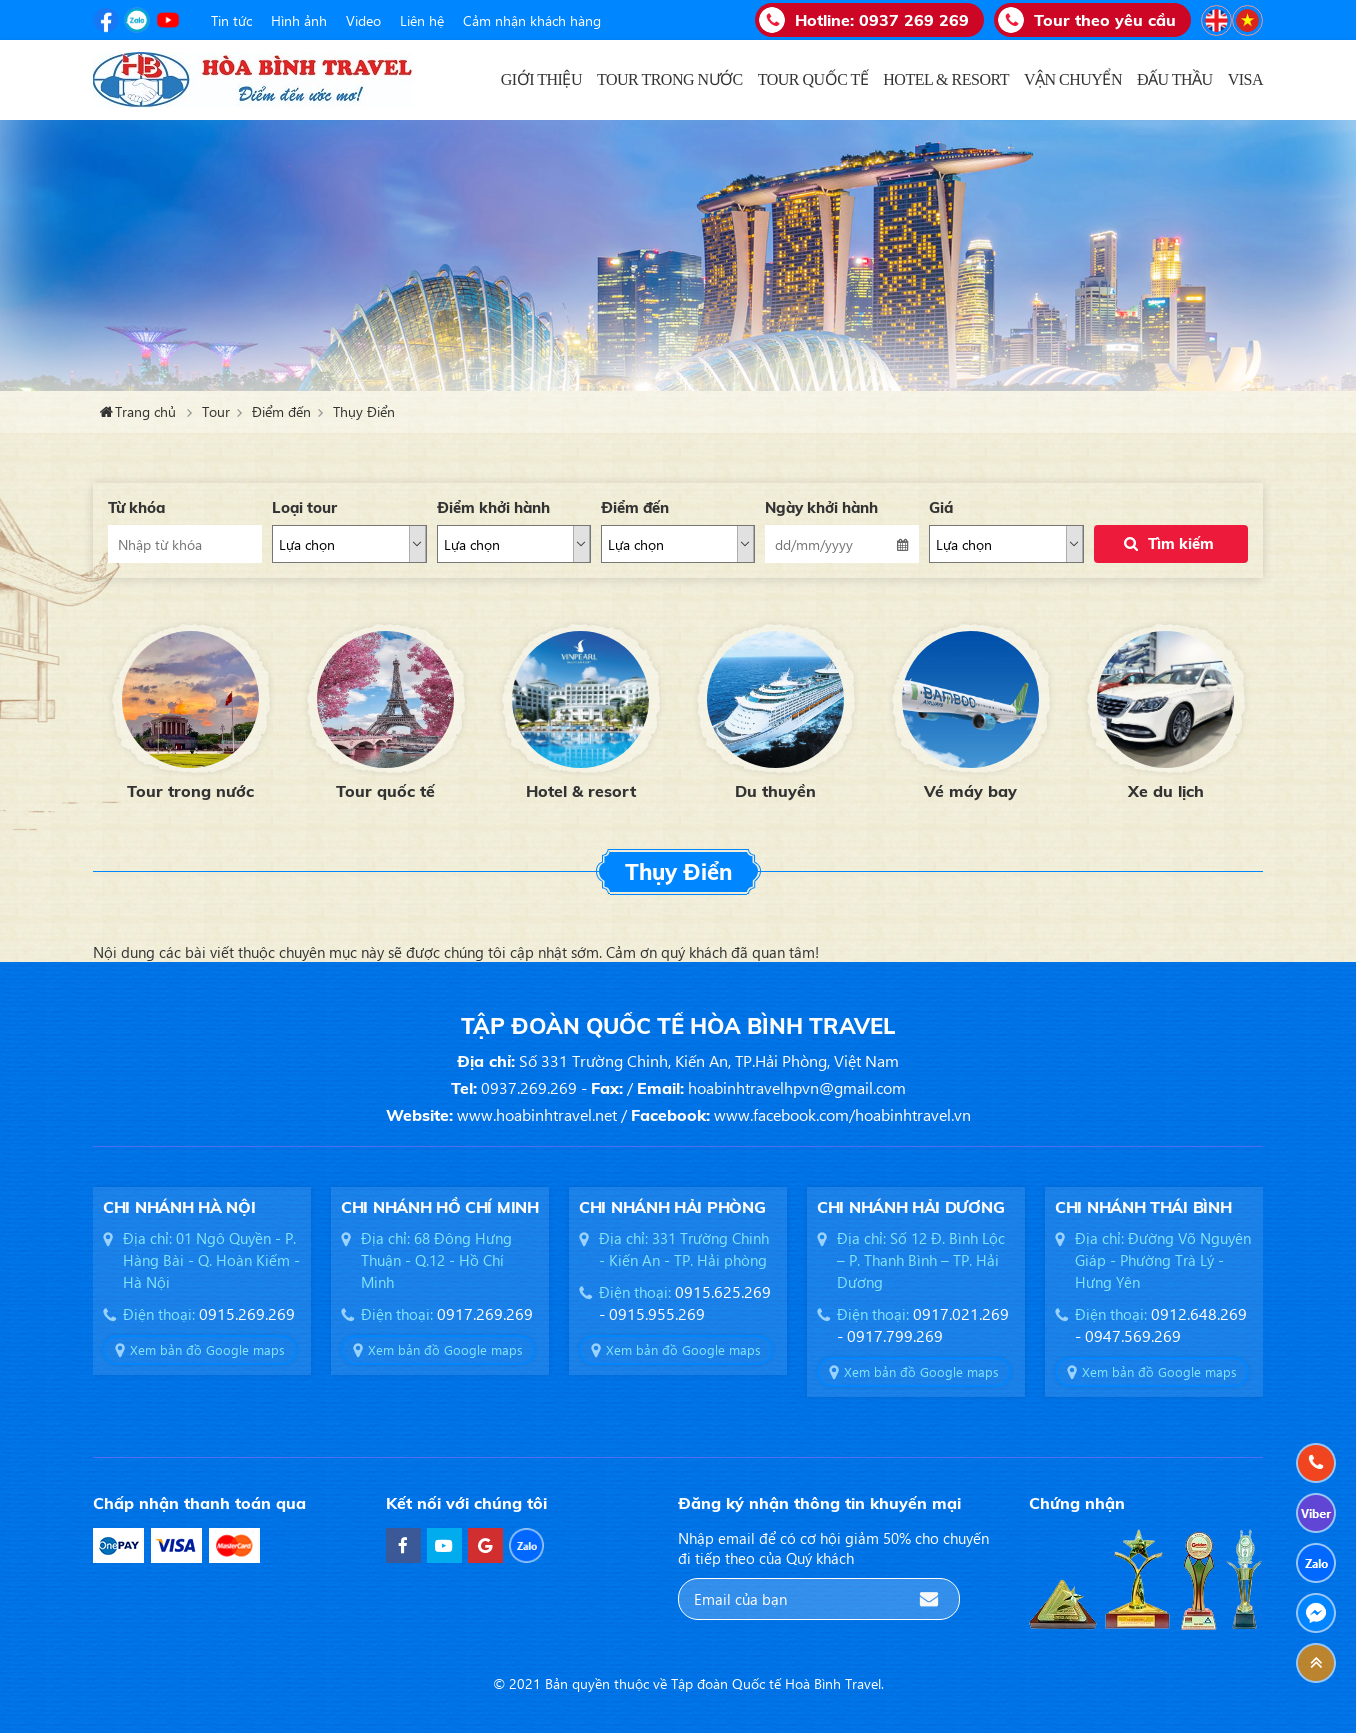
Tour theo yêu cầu (1105, 20)
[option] (190, 709)
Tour (216, 411)
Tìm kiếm (1181, 543)
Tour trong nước (190, 791)
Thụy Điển (364, 411)
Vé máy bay (970, 791)
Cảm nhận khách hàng (532, 20)
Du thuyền (775, 791)
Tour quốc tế (385, 791)
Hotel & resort (581, 791)
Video (363, 20)
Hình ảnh (299, 20)
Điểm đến (281, 411)
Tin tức (231, 20)
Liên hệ (422, 20)
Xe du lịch (1166, 791)
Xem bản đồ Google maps (207, 1349)
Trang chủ (476, 80)
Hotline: (882, 20)
